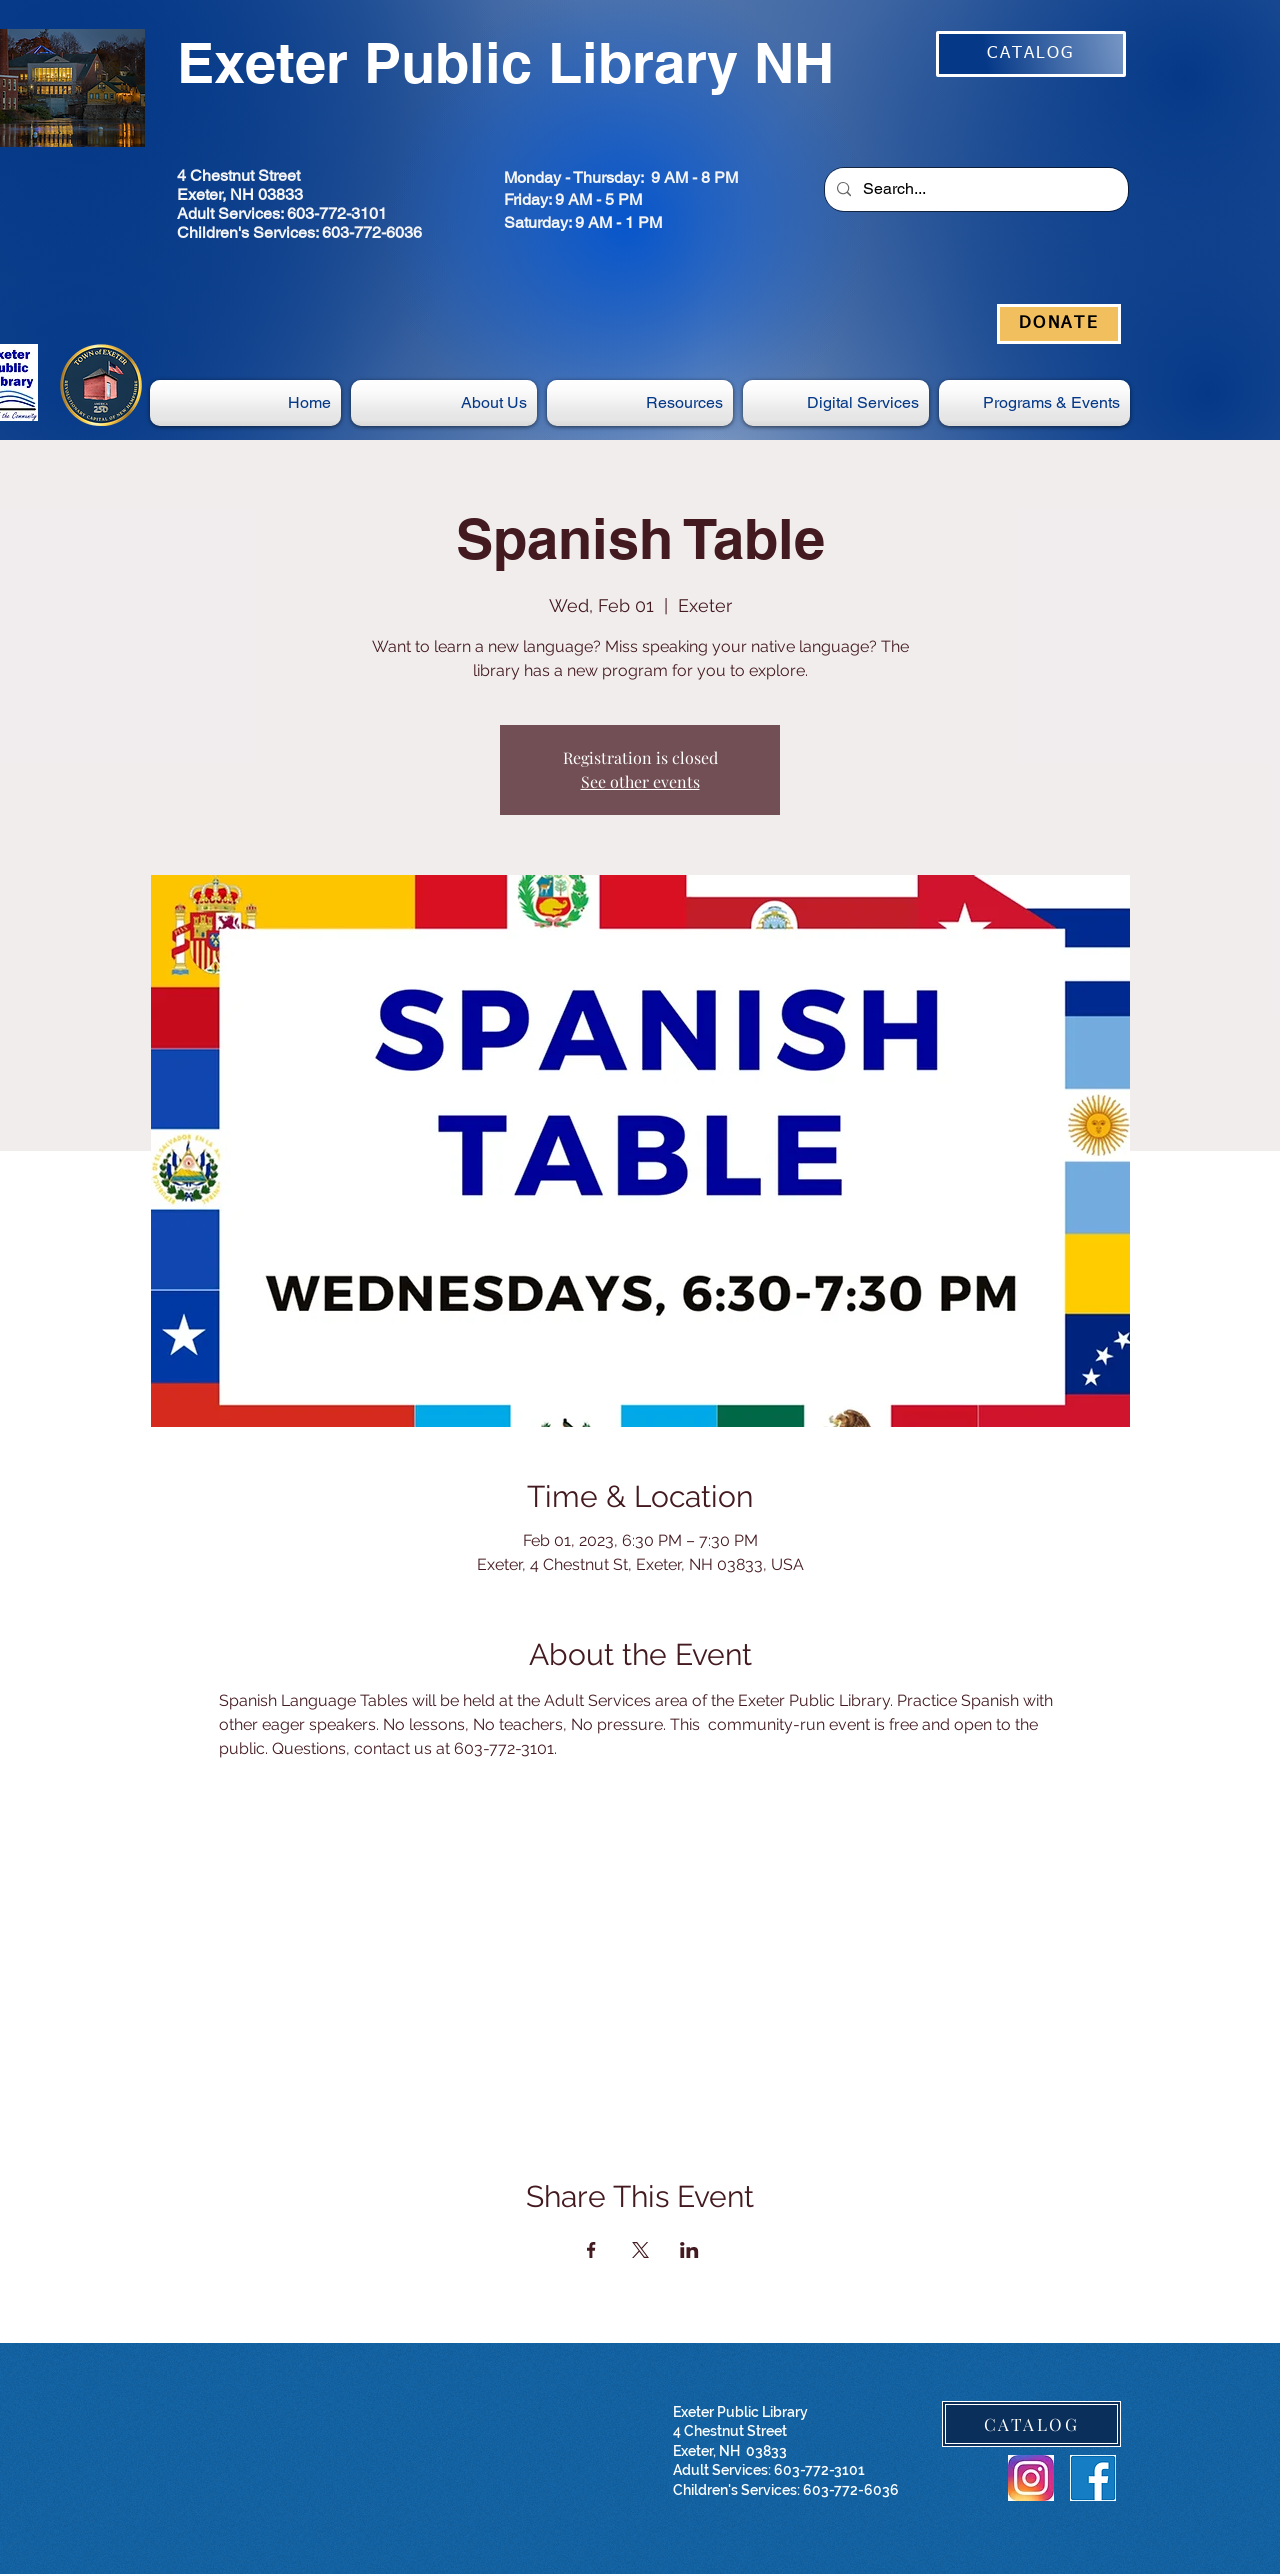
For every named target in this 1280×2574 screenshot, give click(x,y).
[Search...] (974, 189)
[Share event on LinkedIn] (689, 2250)
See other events (640, 781)
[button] (836, 403)
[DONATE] (1059, 324)
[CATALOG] (1031, 54)
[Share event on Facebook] (591, 2250)
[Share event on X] (640, 2250)
